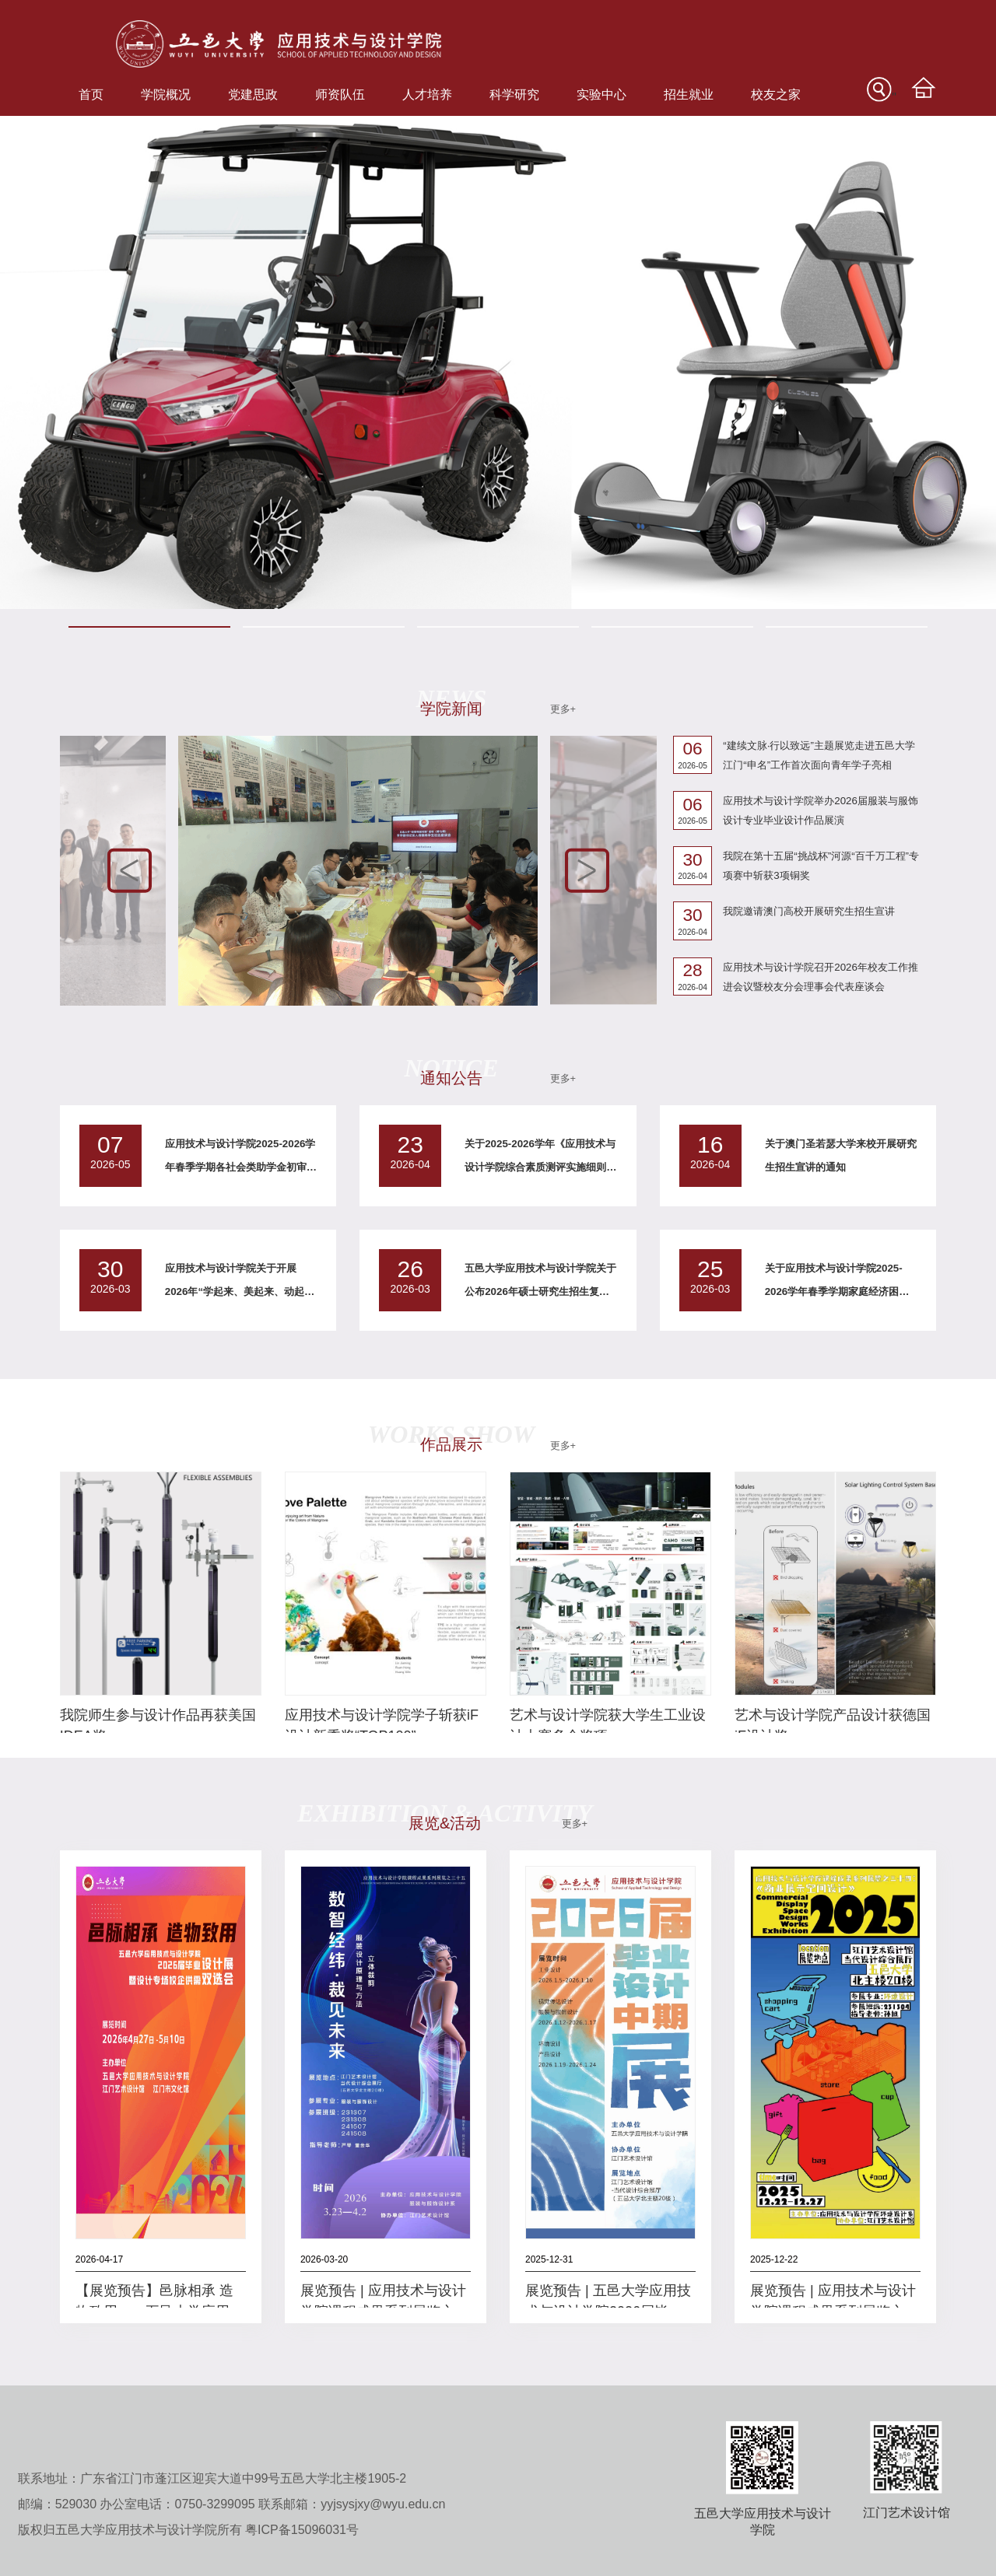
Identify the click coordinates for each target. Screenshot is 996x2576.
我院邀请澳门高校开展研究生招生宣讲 (809, 911)
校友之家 (776, 94)
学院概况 (166, 94)
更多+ (563, 709)
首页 (91, 94)
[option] (498, 362)
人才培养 (427, 94)
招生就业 (689, 94)
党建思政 (253, 94)
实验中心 (601, 94)
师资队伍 (340, 94)
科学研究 (514, 94)
